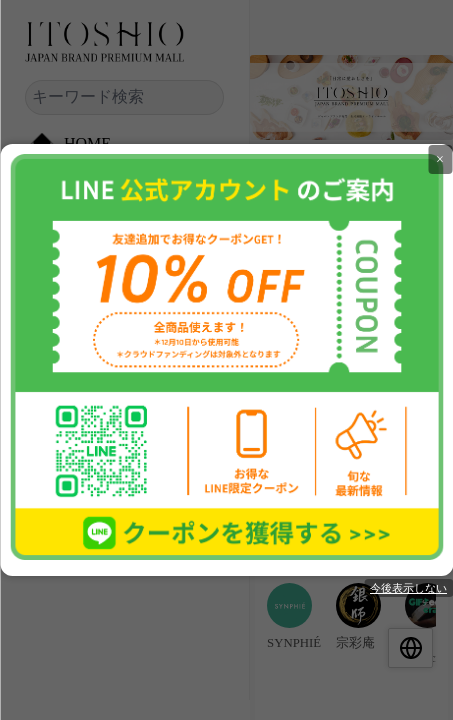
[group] (289, 617)
